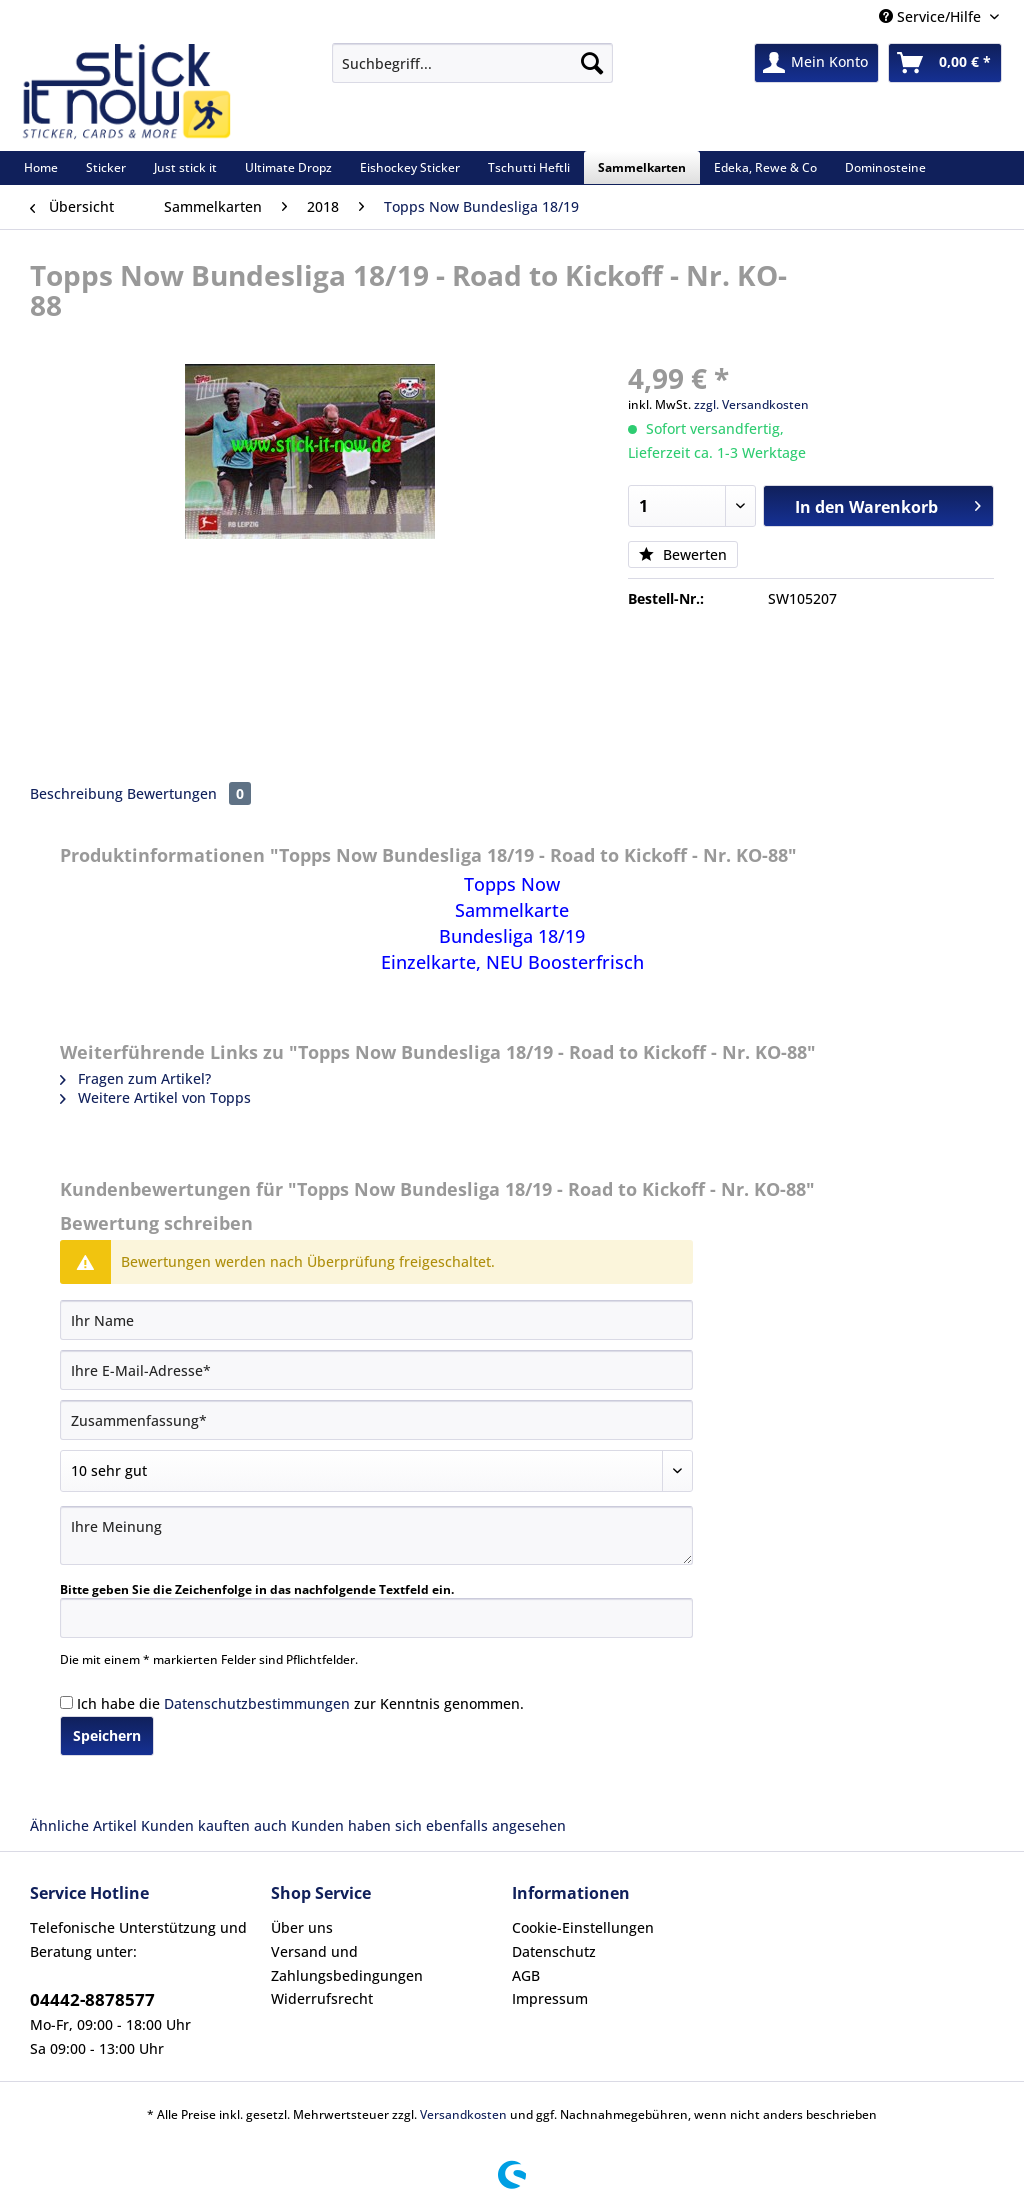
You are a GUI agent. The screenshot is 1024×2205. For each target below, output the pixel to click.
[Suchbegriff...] (472, 63)
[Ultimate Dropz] (288, 167)
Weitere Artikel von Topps (155, 1097)
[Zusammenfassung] (376, 1420)
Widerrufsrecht (322, 1998)
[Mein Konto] (816, 63)
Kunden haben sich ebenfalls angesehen (428, 1825)
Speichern (107, 1735)
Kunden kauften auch (214, 1825)
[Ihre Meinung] (376, 1535)
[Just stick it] (185, 167)
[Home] (41, 167)
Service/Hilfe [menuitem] (932, 16)
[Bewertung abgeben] (376, 1471)
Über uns (302, 1927)
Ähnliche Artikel (83, 1825)
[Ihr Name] (376, 1320)
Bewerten (683, 554)
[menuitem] (472, 72)
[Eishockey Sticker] (410, 167)
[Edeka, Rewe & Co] (765, 167)
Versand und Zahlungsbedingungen (347, 1963)
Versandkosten (463, 2114)
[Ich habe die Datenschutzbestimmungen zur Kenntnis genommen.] (66, 1702)
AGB (526, 1975)
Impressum (550, 1998)
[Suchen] (592, 63)
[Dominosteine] (885, 167)
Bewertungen (189, 793)
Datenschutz (554, 1951)
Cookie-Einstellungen (583, 1927)
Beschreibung (76, 793)
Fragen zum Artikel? (135, 1078)
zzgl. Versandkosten (751, 404)
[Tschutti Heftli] (529, 167)
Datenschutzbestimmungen (257, 1703)
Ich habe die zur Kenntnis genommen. (300, 1703)
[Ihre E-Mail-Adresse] (376, 1370)
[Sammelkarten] (642, 167)
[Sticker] (106, 167)
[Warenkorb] (945, 63)
